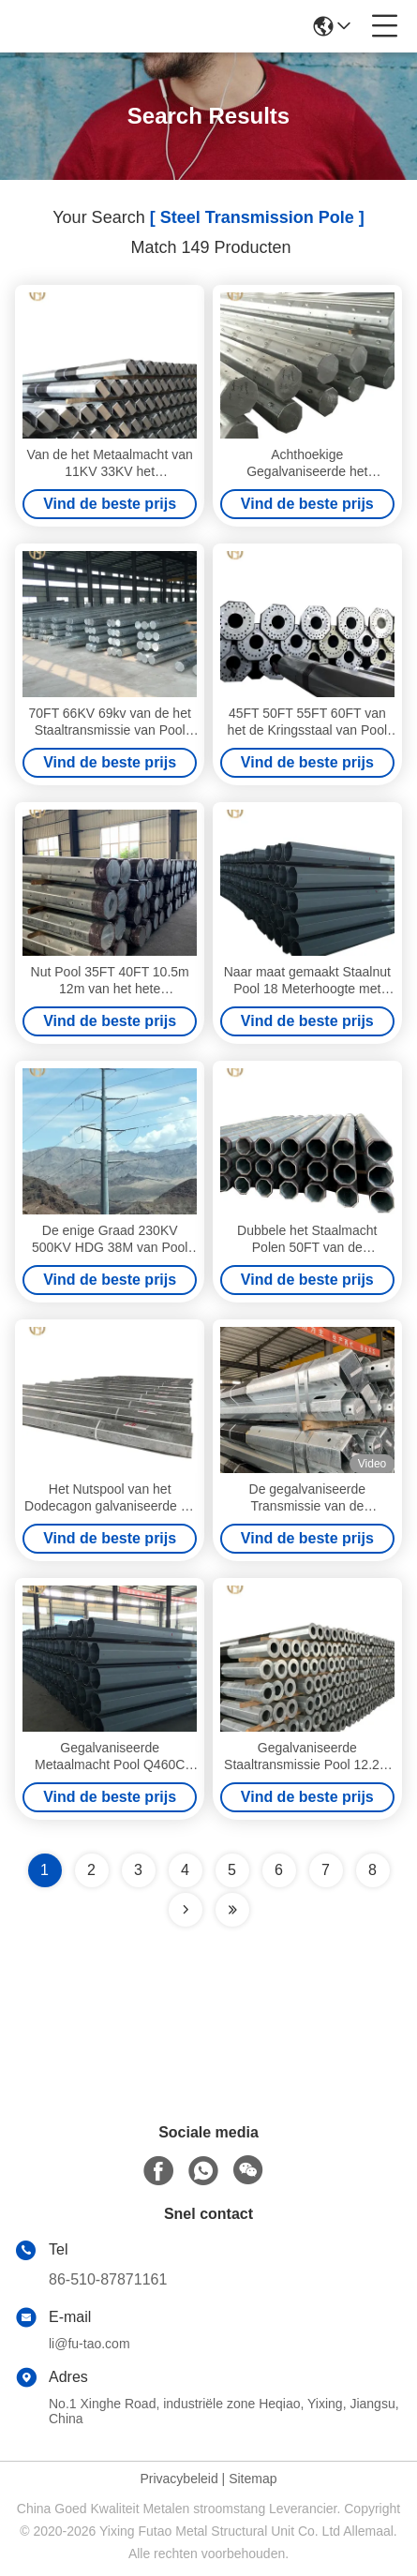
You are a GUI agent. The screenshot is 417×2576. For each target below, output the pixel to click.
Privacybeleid (178, 2478)
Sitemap (252, 2478)
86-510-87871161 (108, 2279)
